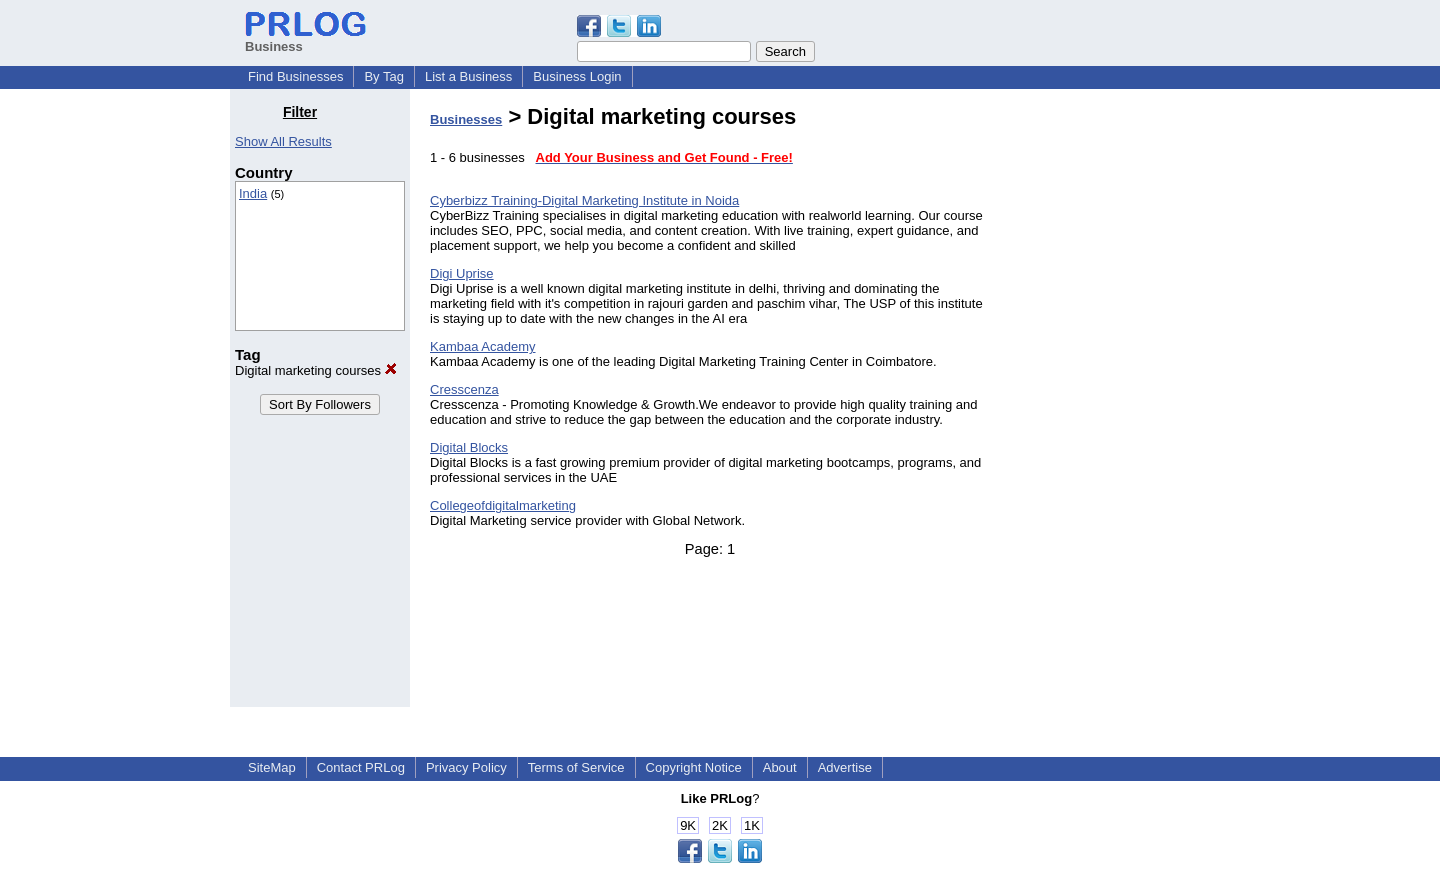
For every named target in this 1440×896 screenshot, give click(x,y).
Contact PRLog (361, 767)
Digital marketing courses (316, 370)
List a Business (468, 76)
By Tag (384, 76)
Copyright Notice (694, 767)
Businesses (466, 119)
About (780, 767)
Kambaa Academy (483, 346)
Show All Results (283, 141)
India (253, 193)
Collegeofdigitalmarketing (503, 505)
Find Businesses (295, 76)
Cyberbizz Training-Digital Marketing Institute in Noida (584, 200)
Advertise (845, 767)
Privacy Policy (466, 767)
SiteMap (272, 767)
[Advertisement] (1108, 404)
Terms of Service (576, 767)
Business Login (577, 76)
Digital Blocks (469, 447)
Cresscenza (464, 389)
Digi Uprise (462, 273)
